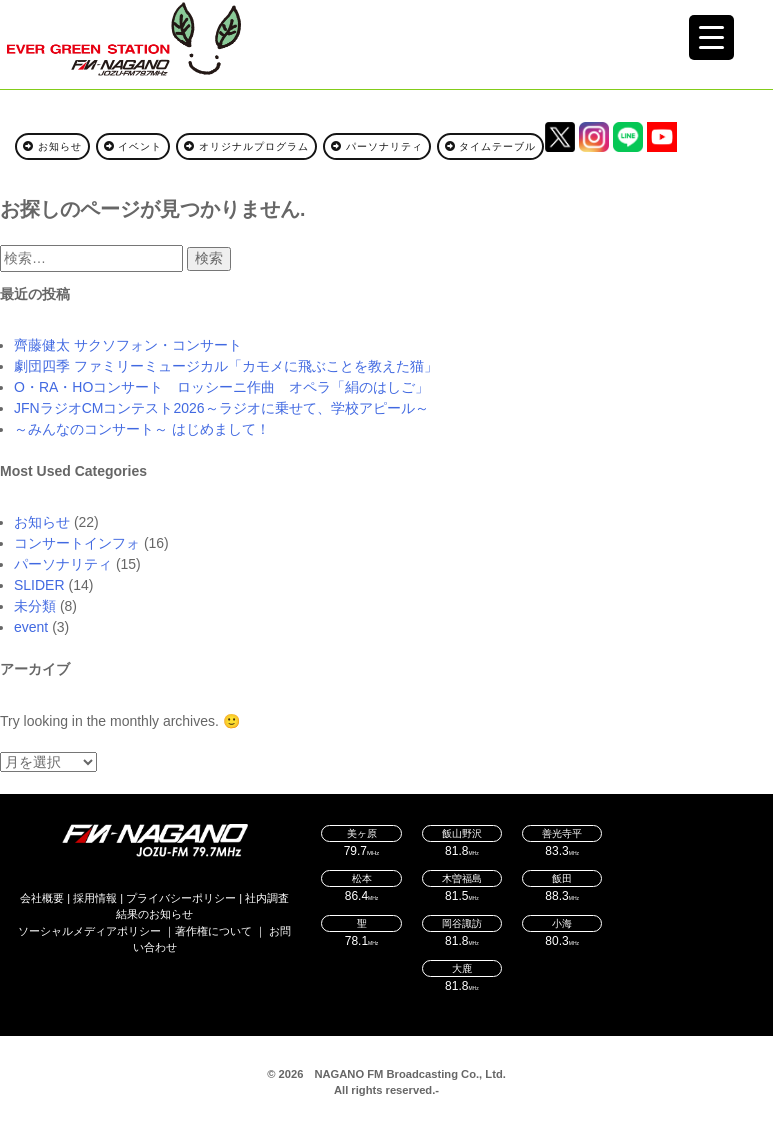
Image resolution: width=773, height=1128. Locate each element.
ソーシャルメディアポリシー (89, 931)
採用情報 (95, 898)
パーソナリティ (377, 146)
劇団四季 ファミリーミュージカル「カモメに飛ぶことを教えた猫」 (226, 366)
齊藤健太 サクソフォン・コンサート (128, 345)
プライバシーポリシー (181, 898)
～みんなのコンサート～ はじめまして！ (142, 429)
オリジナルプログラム (246, 146)
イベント (133, 146)
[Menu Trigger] (711, 37)
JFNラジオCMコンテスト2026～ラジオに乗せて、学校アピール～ (221, 408)
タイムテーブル (491, 146)
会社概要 (42, 898)
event (31, 627)
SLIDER (39, 585)
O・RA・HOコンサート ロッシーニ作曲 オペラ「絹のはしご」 (221, 387)
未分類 (35, 606)
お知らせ (52, 146)
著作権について (213, 931)
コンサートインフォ (77, 543)
